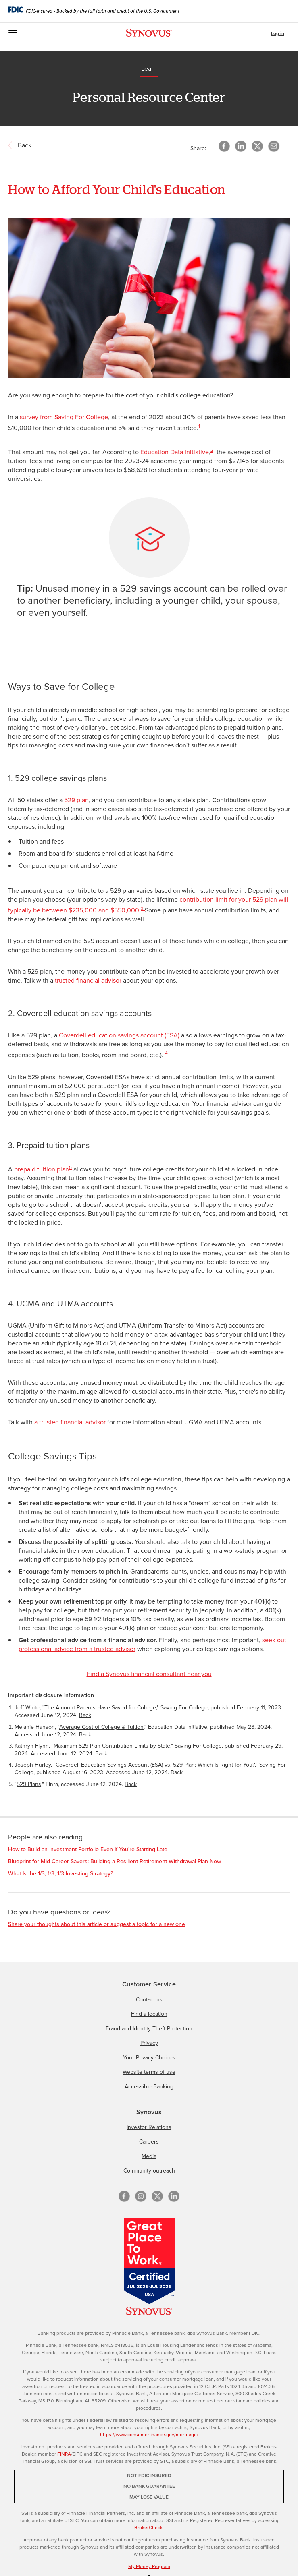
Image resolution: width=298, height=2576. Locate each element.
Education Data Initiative (174, 452)
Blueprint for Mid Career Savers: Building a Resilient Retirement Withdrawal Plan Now (114, 1861)
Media (149, 2156)
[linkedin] (174, 2196)
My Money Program (149, 2566)
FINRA (64, 2454)
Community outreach (149, 2170)
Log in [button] (277, 33)
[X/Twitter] (157, 2196)
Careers (149, 2141)
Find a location (149, 2014)
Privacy (149, 2043)
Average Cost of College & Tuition (101, 1727)
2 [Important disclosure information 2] (211, 450)
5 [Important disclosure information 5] (70, 1167)
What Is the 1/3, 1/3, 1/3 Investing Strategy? (60, 1873)
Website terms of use (149, 2072)
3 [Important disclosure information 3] (143, 908)
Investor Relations (149, 2127)
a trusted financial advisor (70, 1422)
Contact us (149, 1999)
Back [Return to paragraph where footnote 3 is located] (101, 1753)
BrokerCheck (148, 2527)
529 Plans (29, 1784)
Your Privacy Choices (149, 2057)
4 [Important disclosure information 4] (166, 1053)
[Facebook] (124, 2196)
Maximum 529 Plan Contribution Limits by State (112, 1746)
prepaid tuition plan (41, 1169)
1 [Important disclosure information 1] (199, 426)
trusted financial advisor (88, 980)
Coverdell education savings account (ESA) (119, 1035)
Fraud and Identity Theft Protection (149, 2028)
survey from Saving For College (64, 417)
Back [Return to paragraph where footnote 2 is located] (85, 1734)
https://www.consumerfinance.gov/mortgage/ (149, 2434)
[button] (274, 146)
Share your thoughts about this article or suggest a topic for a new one (96, 1924)
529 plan (76, 800)
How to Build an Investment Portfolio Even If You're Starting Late (87, 1849)
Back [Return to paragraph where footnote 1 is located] (85, 1715)
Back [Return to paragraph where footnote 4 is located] (177, 1772)
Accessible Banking (149, 2086)
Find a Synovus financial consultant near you (149, 1673)
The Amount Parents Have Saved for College (100, 1707)
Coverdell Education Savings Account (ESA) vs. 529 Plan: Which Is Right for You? (155, 1765)
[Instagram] (141, 2196)
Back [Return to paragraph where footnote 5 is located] (131, 1784)
